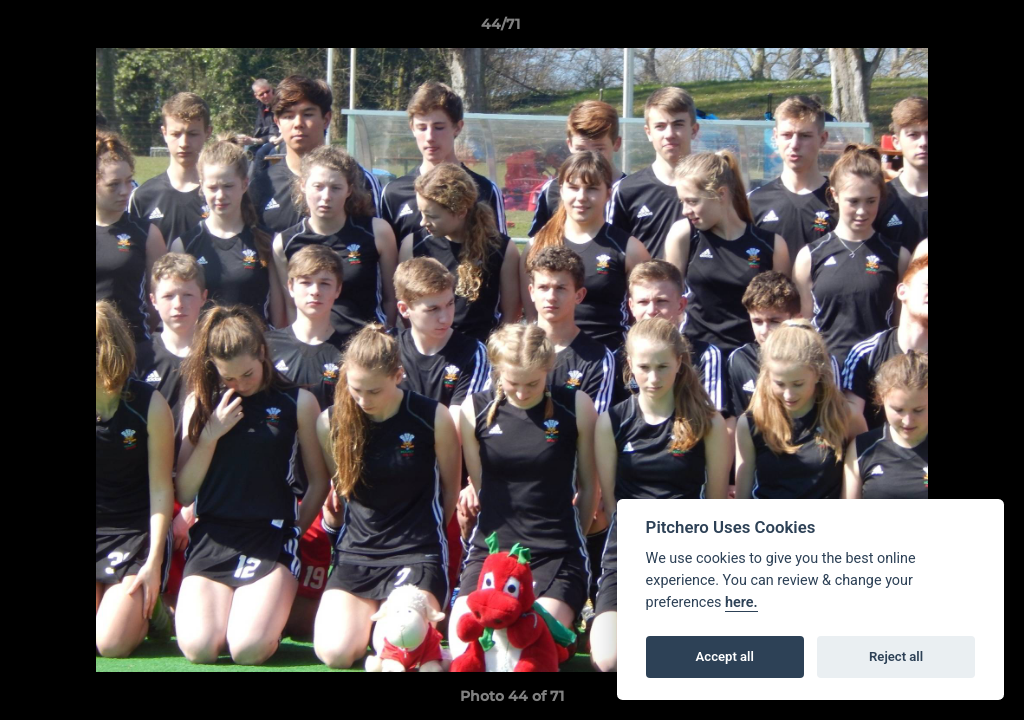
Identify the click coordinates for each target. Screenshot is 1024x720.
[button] (940, 29)
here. (741, 602)
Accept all (725, 656)
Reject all (896, 656)
